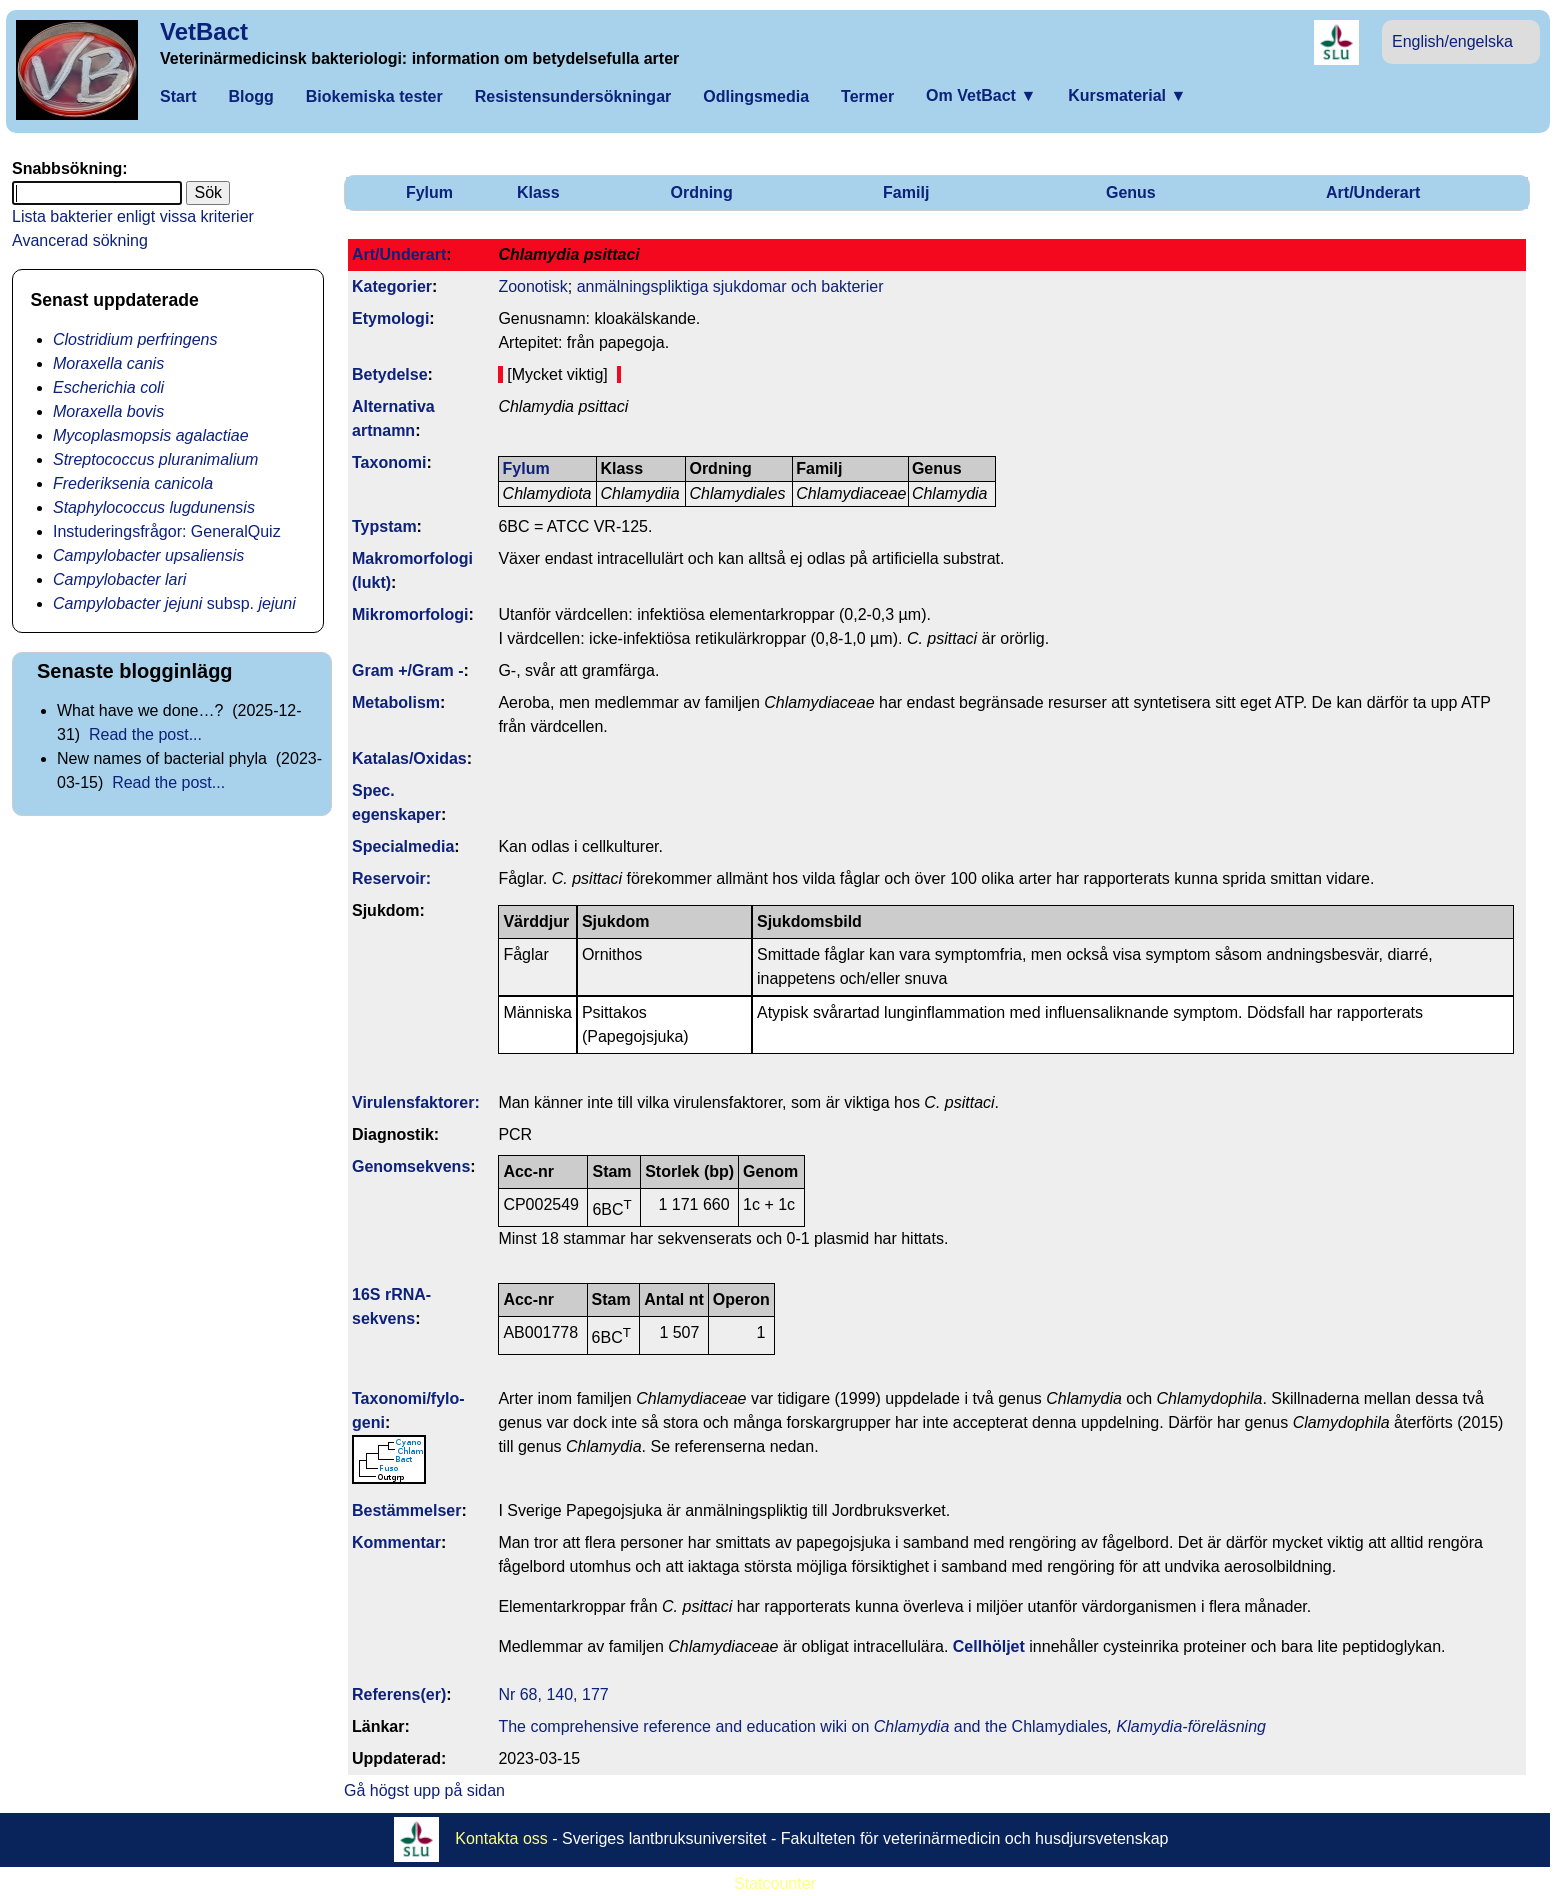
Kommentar (396, 1542)
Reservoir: (391, 878)
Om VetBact (981, 95)
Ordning (701, 192)
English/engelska (1452, 41)
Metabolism (396, 702)
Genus (1131, 192)
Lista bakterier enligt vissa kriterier (133, 216)
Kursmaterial (1127, 95)
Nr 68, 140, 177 (553, 1694)
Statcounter (775, 1883)
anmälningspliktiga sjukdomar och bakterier (730, 286)
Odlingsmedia (756, 96)
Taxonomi (389, 462)
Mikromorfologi (410, 614)
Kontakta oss (501, 1838)
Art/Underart (1373, 192)
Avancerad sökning (80, 240)
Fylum (429, 192)
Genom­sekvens (411, 1166)
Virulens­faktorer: (416, 1102)
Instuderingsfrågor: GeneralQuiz (167, 531)
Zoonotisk (532, 286)
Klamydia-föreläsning (1191, 1726)
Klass (538, 192)
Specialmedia (403, 846)
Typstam (384, 526)
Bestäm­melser (406, 1510)
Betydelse (390, 374)
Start (178, 96)
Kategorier (392, 286)
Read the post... (145, 734)
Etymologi (390, 318)
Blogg (250, 96)
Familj (906, 192)
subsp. (174, 603)
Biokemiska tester (374, 96)
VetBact (204, 31)
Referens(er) (399, 1694)
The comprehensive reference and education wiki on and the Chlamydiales (802, 1726)
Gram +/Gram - (408, 670)
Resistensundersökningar (573, 96)
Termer (867, 96)
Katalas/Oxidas (409, 758)
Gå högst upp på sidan (424, 1790)
